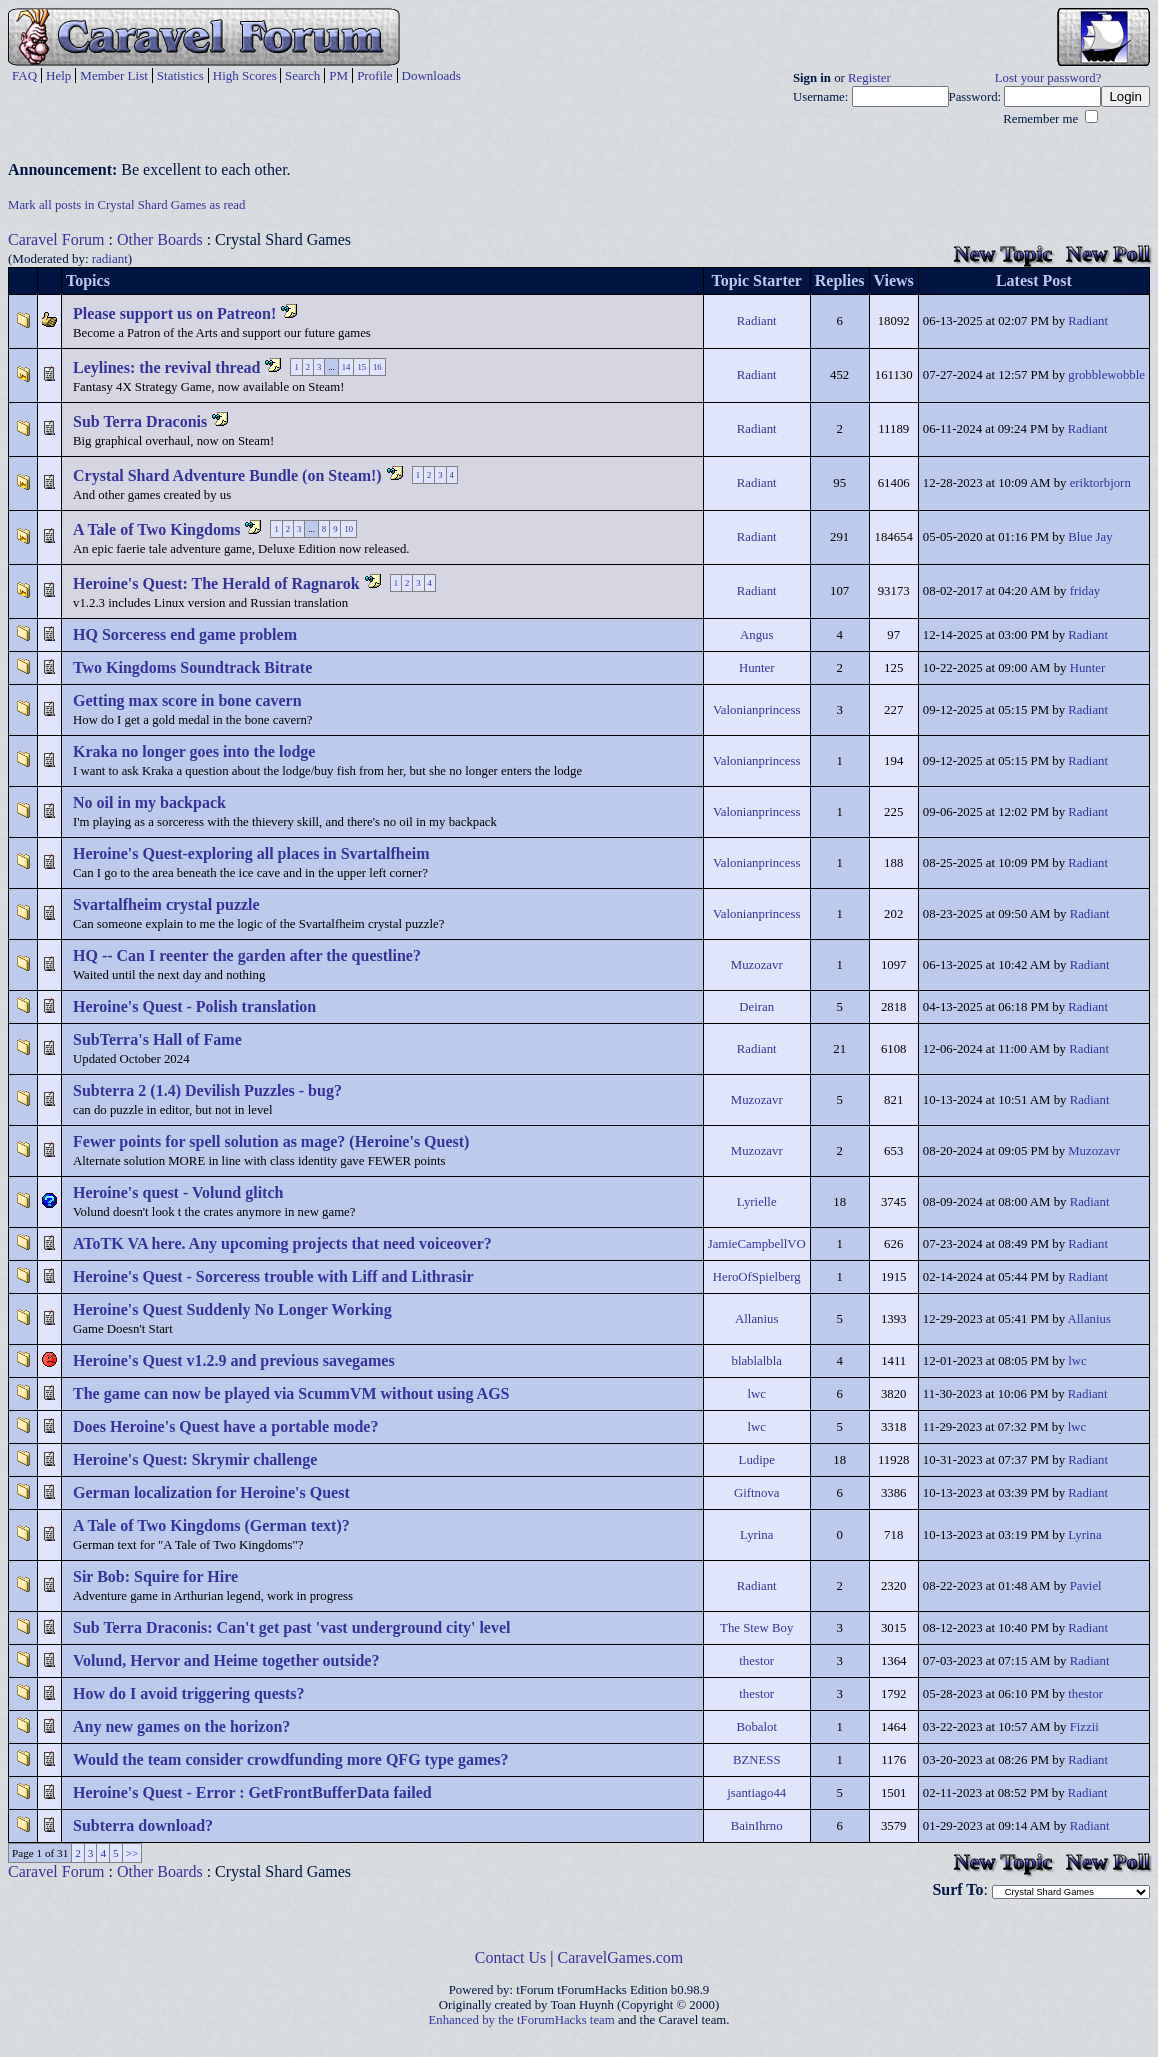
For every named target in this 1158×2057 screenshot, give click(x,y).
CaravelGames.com (621, 1957)
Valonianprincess (756, 710)
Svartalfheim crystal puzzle (166, 904)
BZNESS (757, 1760)
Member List (114, 75)
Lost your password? (1048, 78)
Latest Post (1034, 280)
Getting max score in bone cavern (187, 700)
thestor (756, 1661)
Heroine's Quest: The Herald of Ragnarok (216, 583)
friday (1085, 591)
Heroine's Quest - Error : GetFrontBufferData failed (252, 1792)
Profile (374, 75)
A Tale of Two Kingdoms (156, 529)
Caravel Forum (56, 239)
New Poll (1108, 253)
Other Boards (160, 239)
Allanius (756, 1319)
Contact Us (511, 1957)
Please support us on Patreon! (174, 313)
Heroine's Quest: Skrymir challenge (195, 1459)
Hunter (757, 668)
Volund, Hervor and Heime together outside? (226, 1660)
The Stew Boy (756, 1628)
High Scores (245, 75)
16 (377, 367)
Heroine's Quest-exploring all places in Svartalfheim (251, 853)
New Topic (1003, 253)
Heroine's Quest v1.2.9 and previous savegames (234, 1360)
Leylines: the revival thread (166, 367)
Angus (756, 635)
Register (869, 78)
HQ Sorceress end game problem (185, 634)
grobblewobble (1106, 375)
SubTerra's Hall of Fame (157, 1039)
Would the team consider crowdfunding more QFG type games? (291, 1759)
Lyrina (756, 1535)
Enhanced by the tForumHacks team (522, 2020)
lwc (1077, 1361)
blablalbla (756, 1361)
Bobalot (756, 1727)
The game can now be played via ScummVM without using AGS (291, 1393)
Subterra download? (143, 1825)
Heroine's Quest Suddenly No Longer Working (232, 1309)
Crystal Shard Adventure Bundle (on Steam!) (227, 475)
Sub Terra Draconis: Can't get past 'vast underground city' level (292, 1627)
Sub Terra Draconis (140, 421)
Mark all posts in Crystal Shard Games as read (126, 205)
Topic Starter (756, 280)
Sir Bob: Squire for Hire (155, 1576)
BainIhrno (757, 1826)
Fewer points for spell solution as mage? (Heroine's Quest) (271, 1141)
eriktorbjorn (1100, 483)
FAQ (24, 75)
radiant (110, 258)
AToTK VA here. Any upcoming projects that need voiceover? (282, 1243)
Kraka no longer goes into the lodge (194, 751)
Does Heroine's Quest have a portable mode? (225, 1426)
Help (58, 75)
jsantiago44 (756, 1793)
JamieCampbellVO (757, 1244)
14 (346, 367)
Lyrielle (757, 1202)
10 (348, 529)
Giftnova (757, 1493)
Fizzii (1084, 1727)
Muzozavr (757, 965)
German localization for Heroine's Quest (211, 1492)
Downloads (431, 75)
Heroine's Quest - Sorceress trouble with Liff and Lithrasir (273, 1276)
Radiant (757, 321)
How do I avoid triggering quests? (189, 1693)
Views (894, 280)
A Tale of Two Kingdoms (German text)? (211, 1525)
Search (302, 75)
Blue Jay (1090, 537)
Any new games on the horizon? (181, 1726)
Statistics (180, 75)
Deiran (756, 1007)
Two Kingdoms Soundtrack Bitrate (192, 667)
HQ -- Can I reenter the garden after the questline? (247, 955)
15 (361, 367)
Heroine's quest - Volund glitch (178, 1192)
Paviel (1086, 1586)
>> (132, 1853)
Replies (840, 280)
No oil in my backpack (149, 802)
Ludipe (757, 1460)
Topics (88, 280)
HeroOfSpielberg (757, 1277)
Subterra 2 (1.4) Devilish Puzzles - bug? (207, 1090)
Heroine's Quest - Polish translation (194, 1006)
